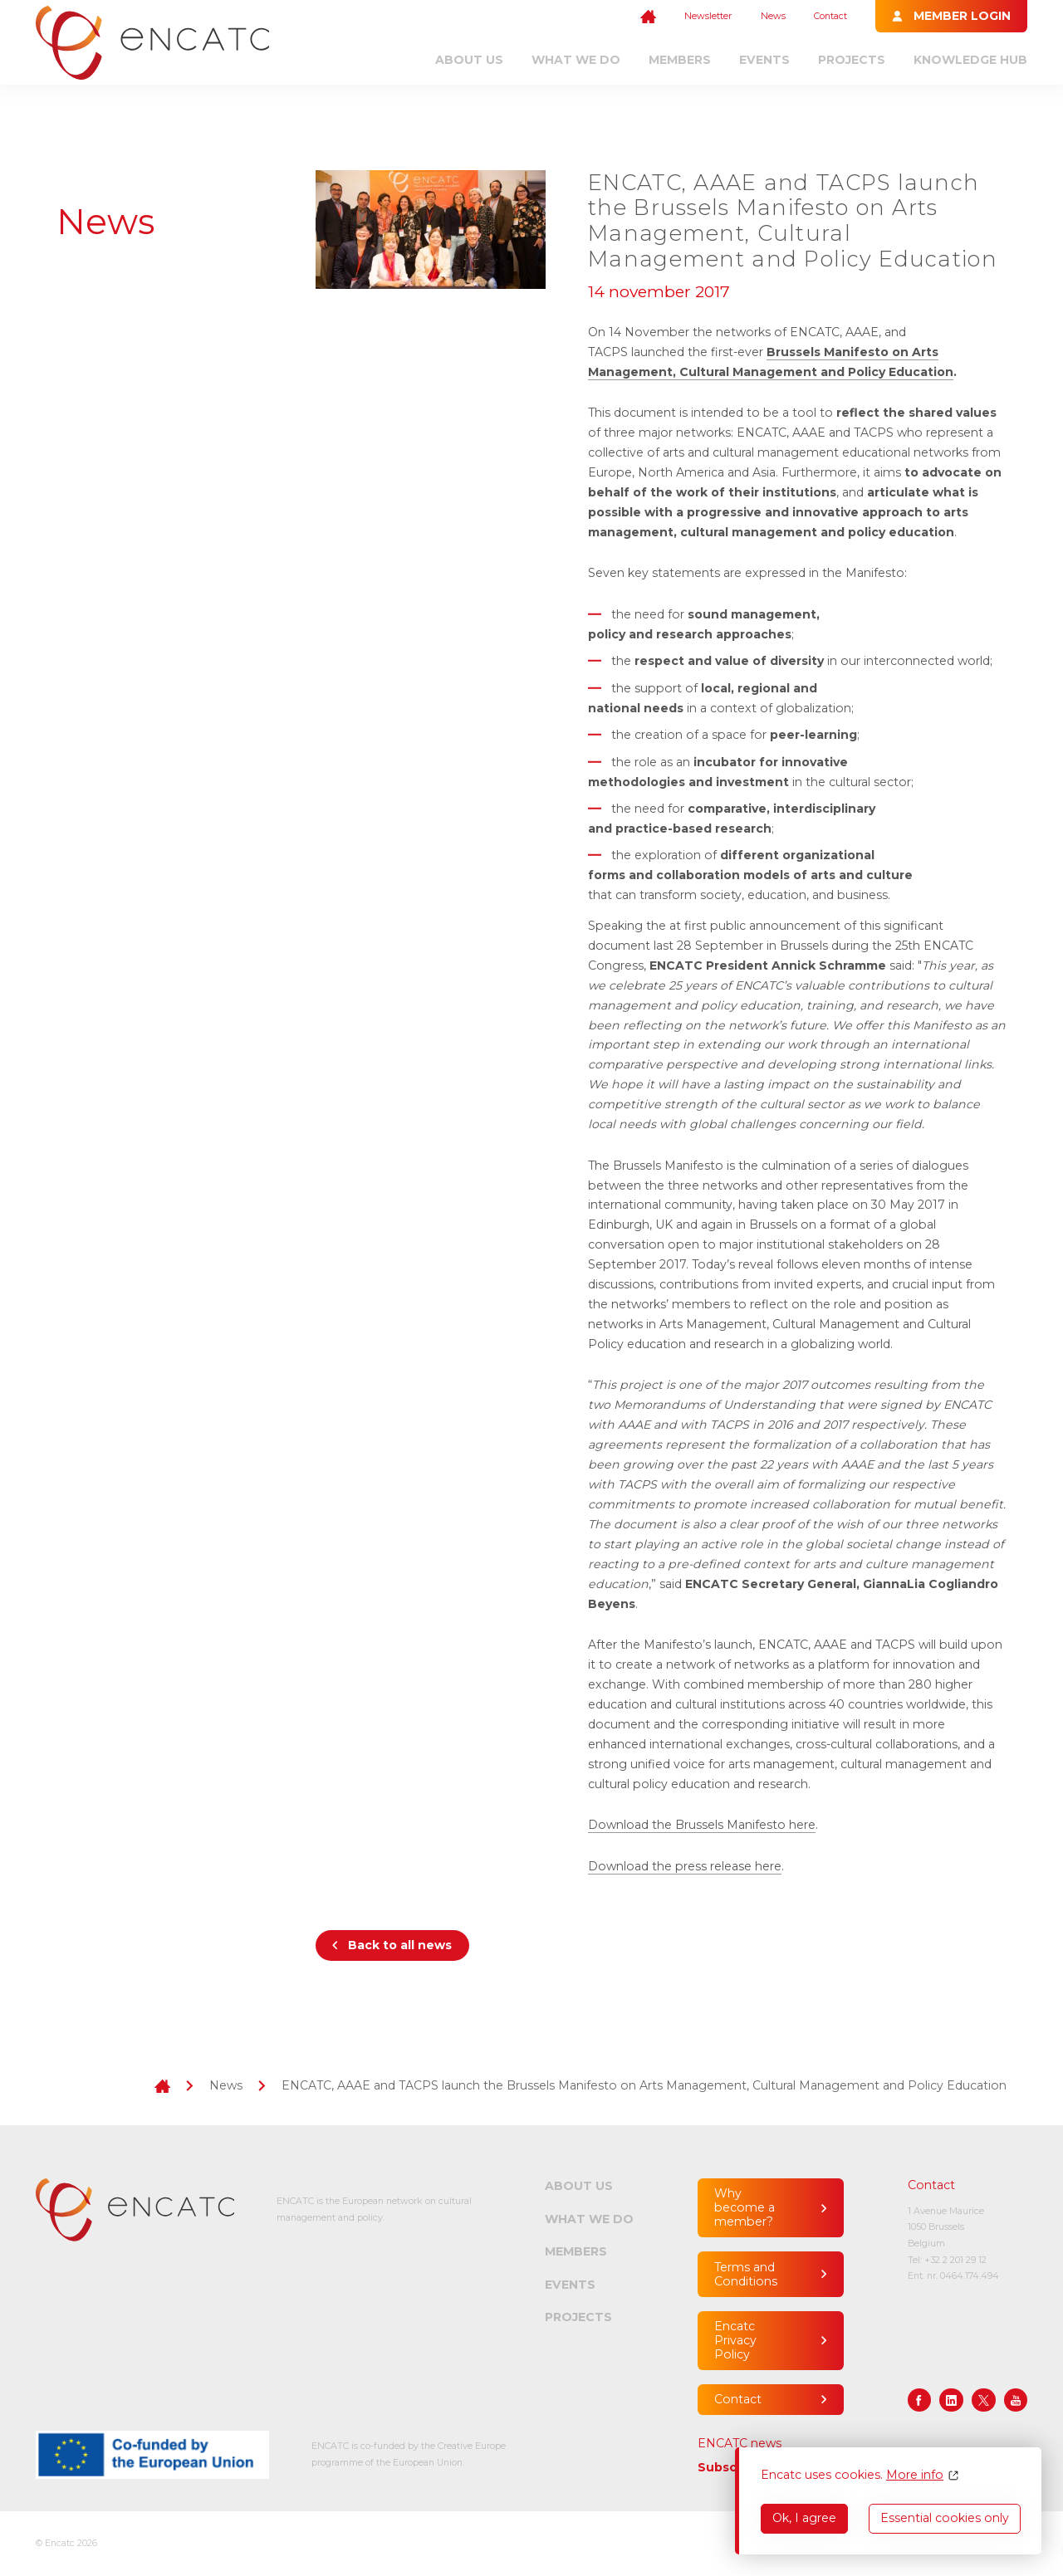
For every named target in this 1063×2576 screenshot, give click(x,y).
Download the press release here (684, 1866)
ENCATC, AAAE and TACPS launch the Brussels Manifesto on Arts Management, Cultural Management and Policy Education (644, 2085)
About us (469, 59)
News (773, 16)
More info (914, 2475)
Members (680, 59)
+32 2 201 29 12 (955, 2260)
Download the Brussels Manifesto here (702, 1824)
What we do (576, 59)
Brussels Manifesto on (838, 352)
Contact (830, 16)
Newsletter (708, 16)
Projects (851, 59)
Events (764, 59)
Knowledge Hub (970, 59)
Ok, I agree (804, 2517)
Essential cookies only (944, 2517)
